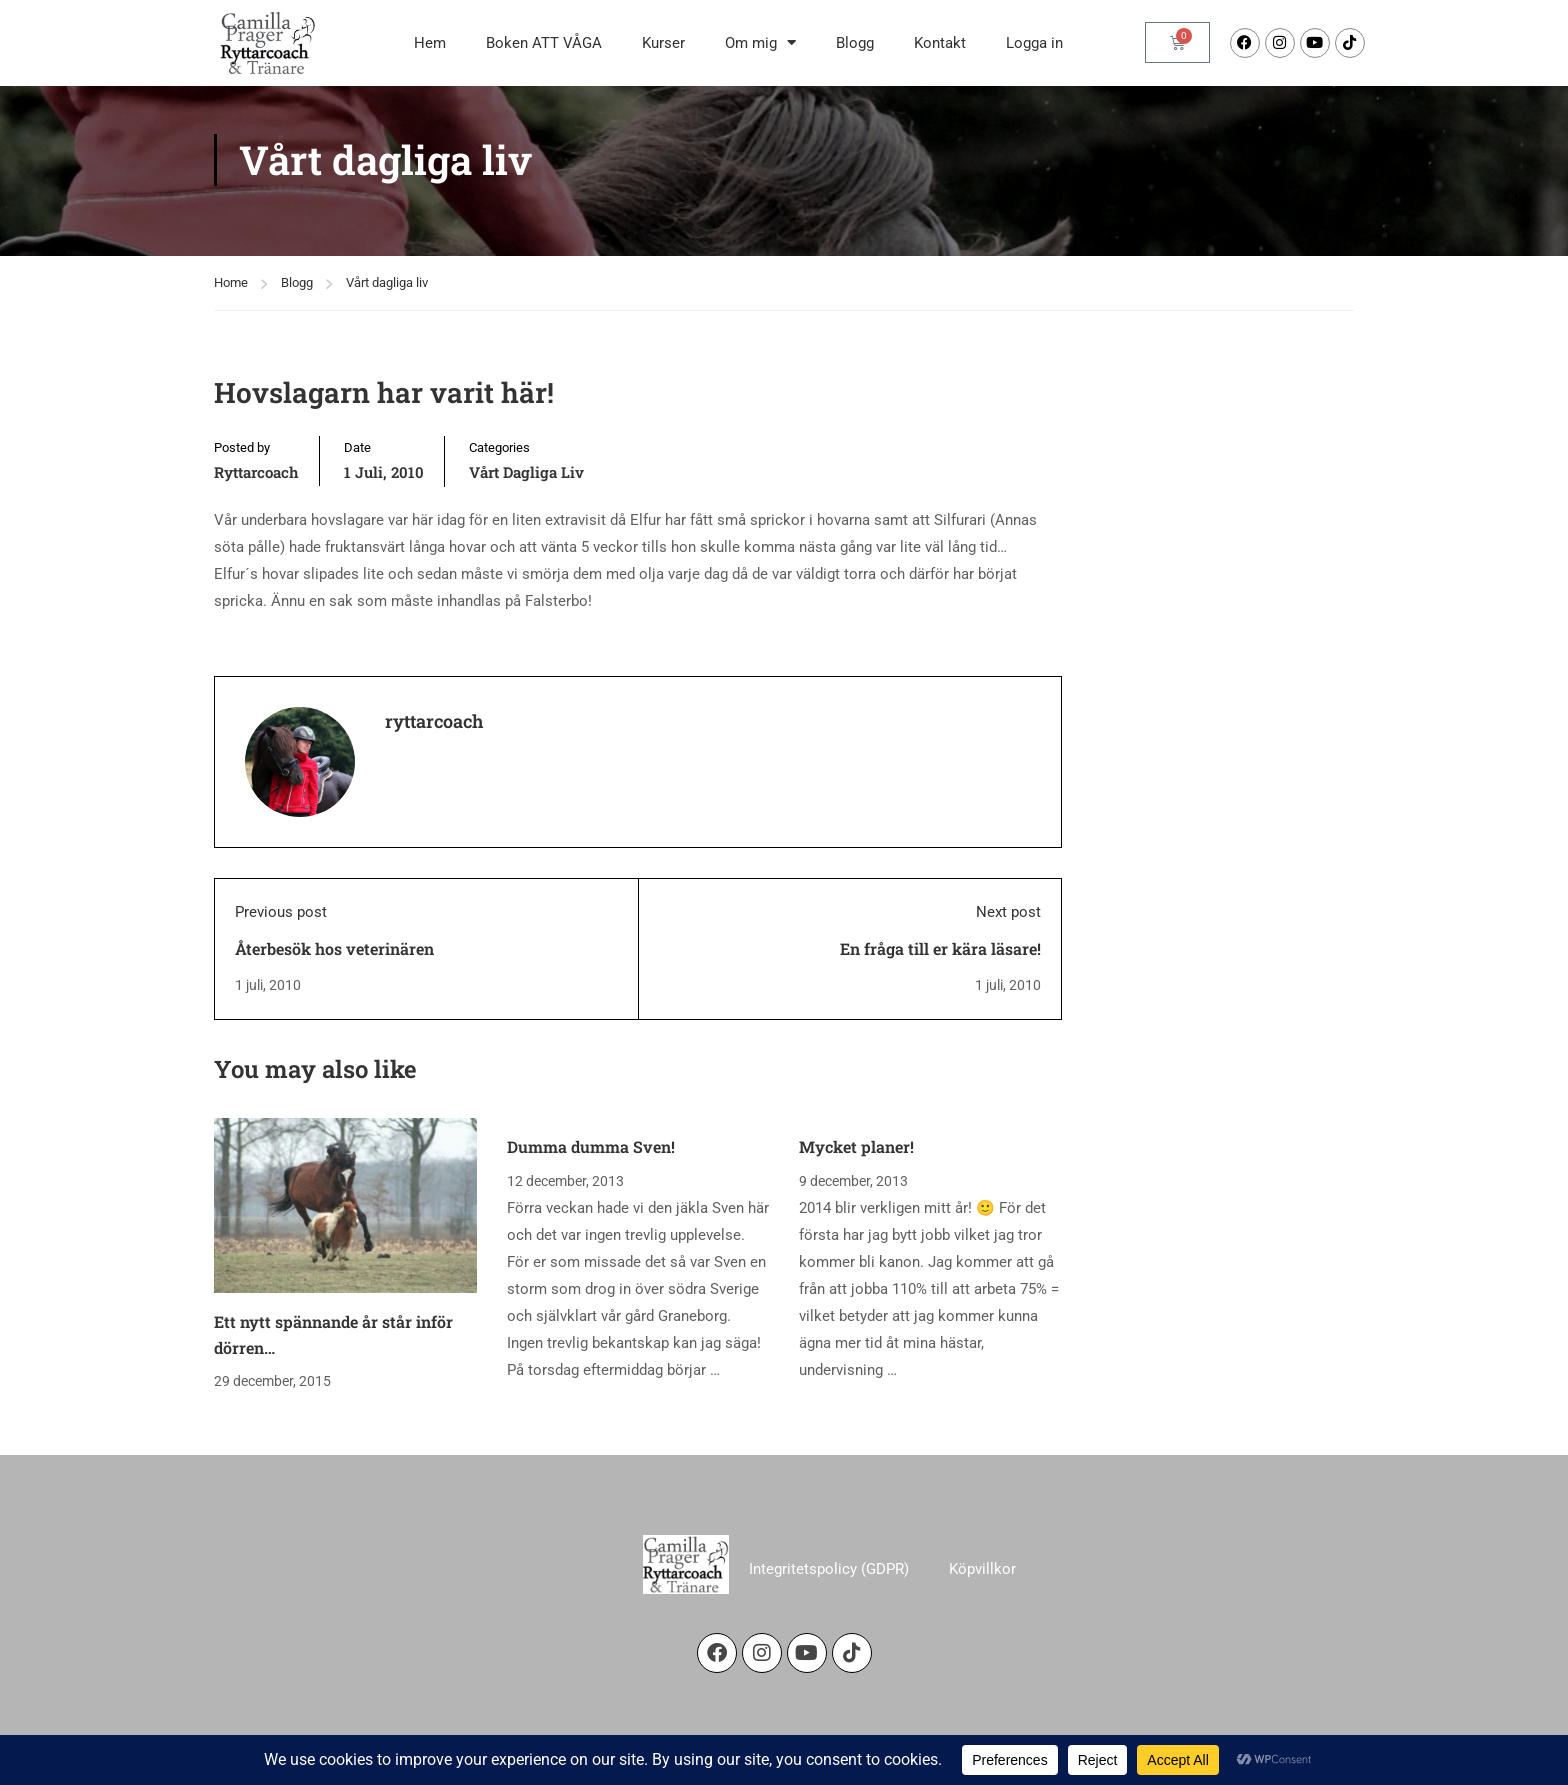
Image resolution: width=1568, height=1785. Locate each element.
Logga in (1034, 43)
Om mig (760, 42)
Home (231, 304)
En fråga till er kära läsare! (940, 970)
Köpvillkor (982, 1591)
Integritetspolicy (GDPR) (829, 1591)
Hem (430, 43)
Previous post (281, 934)
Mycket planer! (856, 1168)
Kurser (663, 43)
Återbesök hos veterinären (334, 970)
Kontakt (940, 43)
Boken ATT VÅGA (544, 43)
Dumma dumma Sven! (591, 1168)
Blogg (855, 43)
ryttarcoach (256, 494)
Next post (1008, 934)
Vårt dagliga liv (387, 304)
